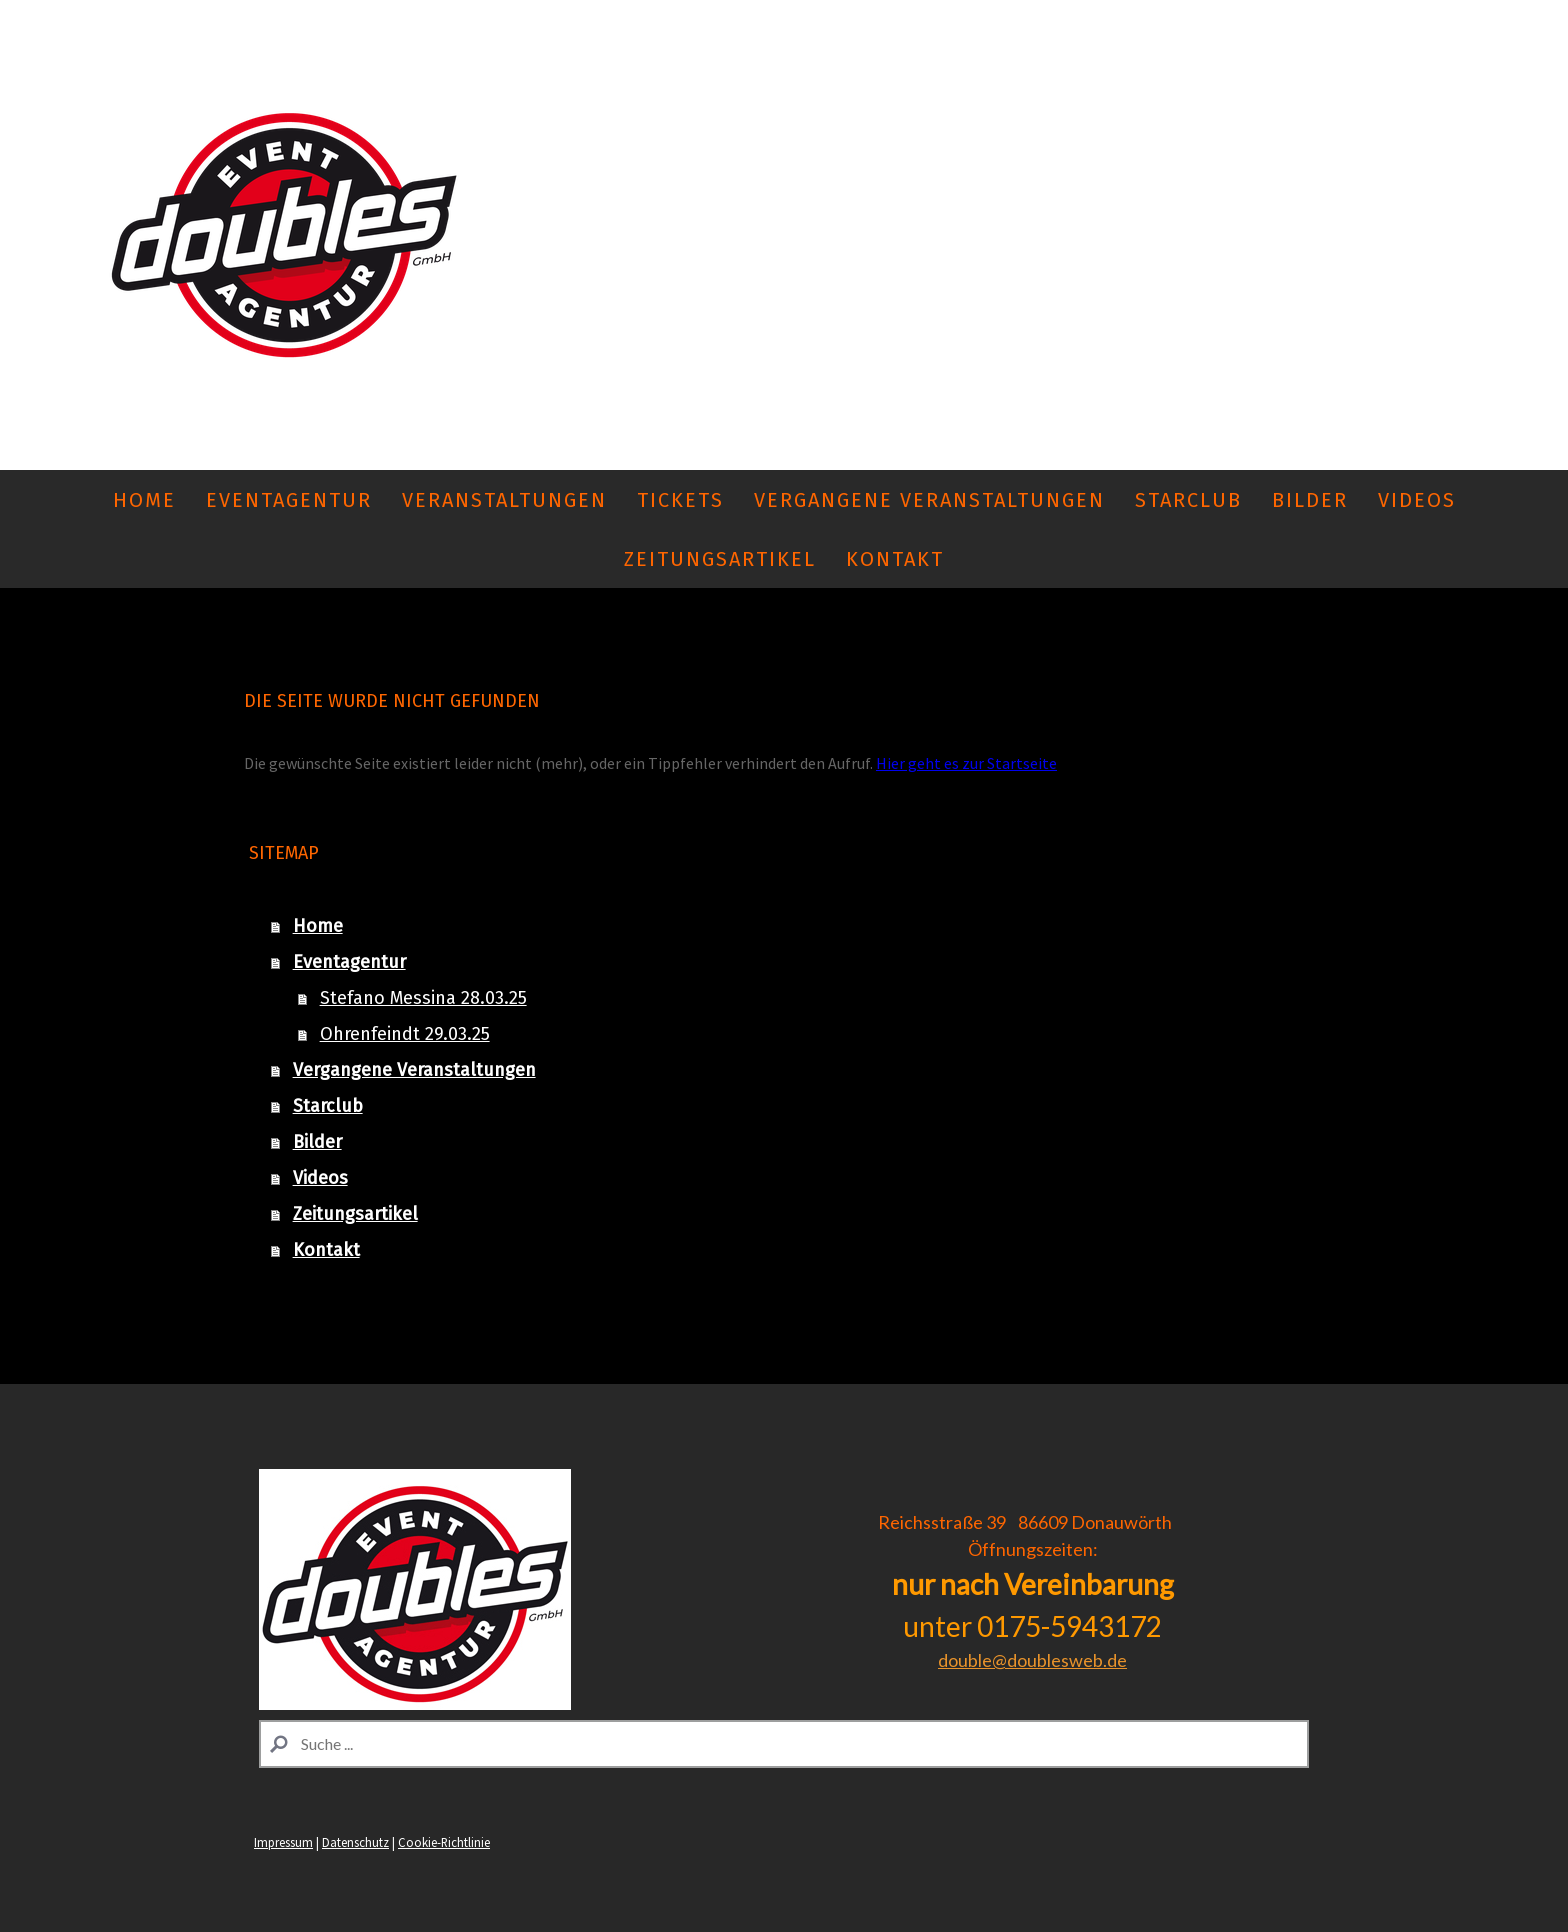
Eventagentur (289, 500)
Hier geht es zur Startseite (966, 763)
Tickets (680, 500)
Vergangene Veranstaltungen (929, 500)
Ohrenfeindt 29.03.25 (405, 1034)
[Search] (784, 1744)
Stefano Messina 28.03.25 (423, 998)
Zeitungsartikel (720, 559)
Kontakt (895, 559)
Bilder (1310, 500)
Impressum (283, 1842)
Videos (1417, 500)
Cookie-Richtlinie (444, 1842)
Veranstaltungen (504, 500)
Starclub (1188, 500)
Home (144, 500)
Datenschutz (355, 1842)
